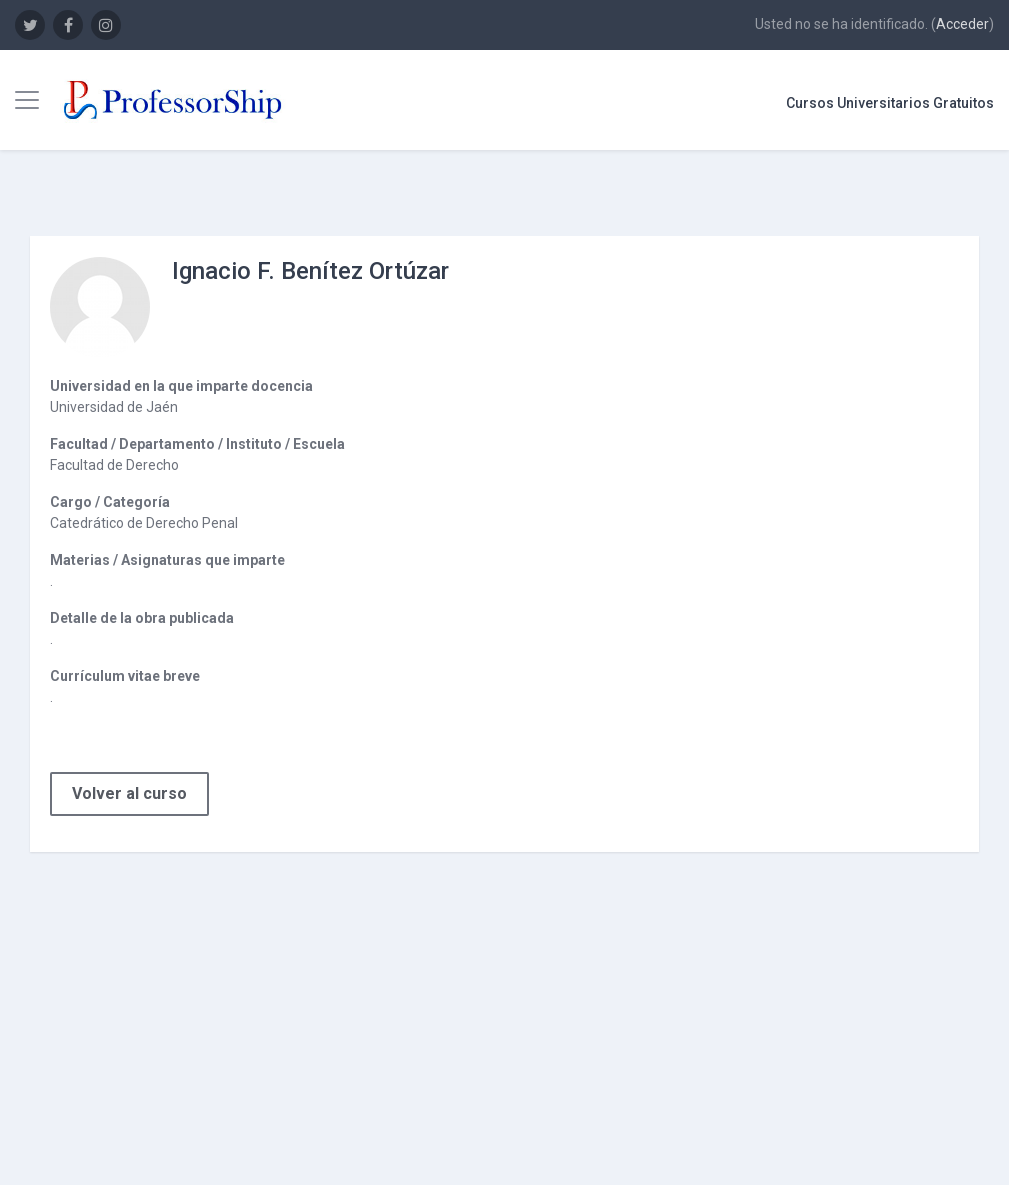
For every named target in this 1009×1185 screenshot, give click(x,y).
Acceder (962, 24)
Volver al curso (129, 793)
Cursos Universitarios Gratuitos (890, 103)
